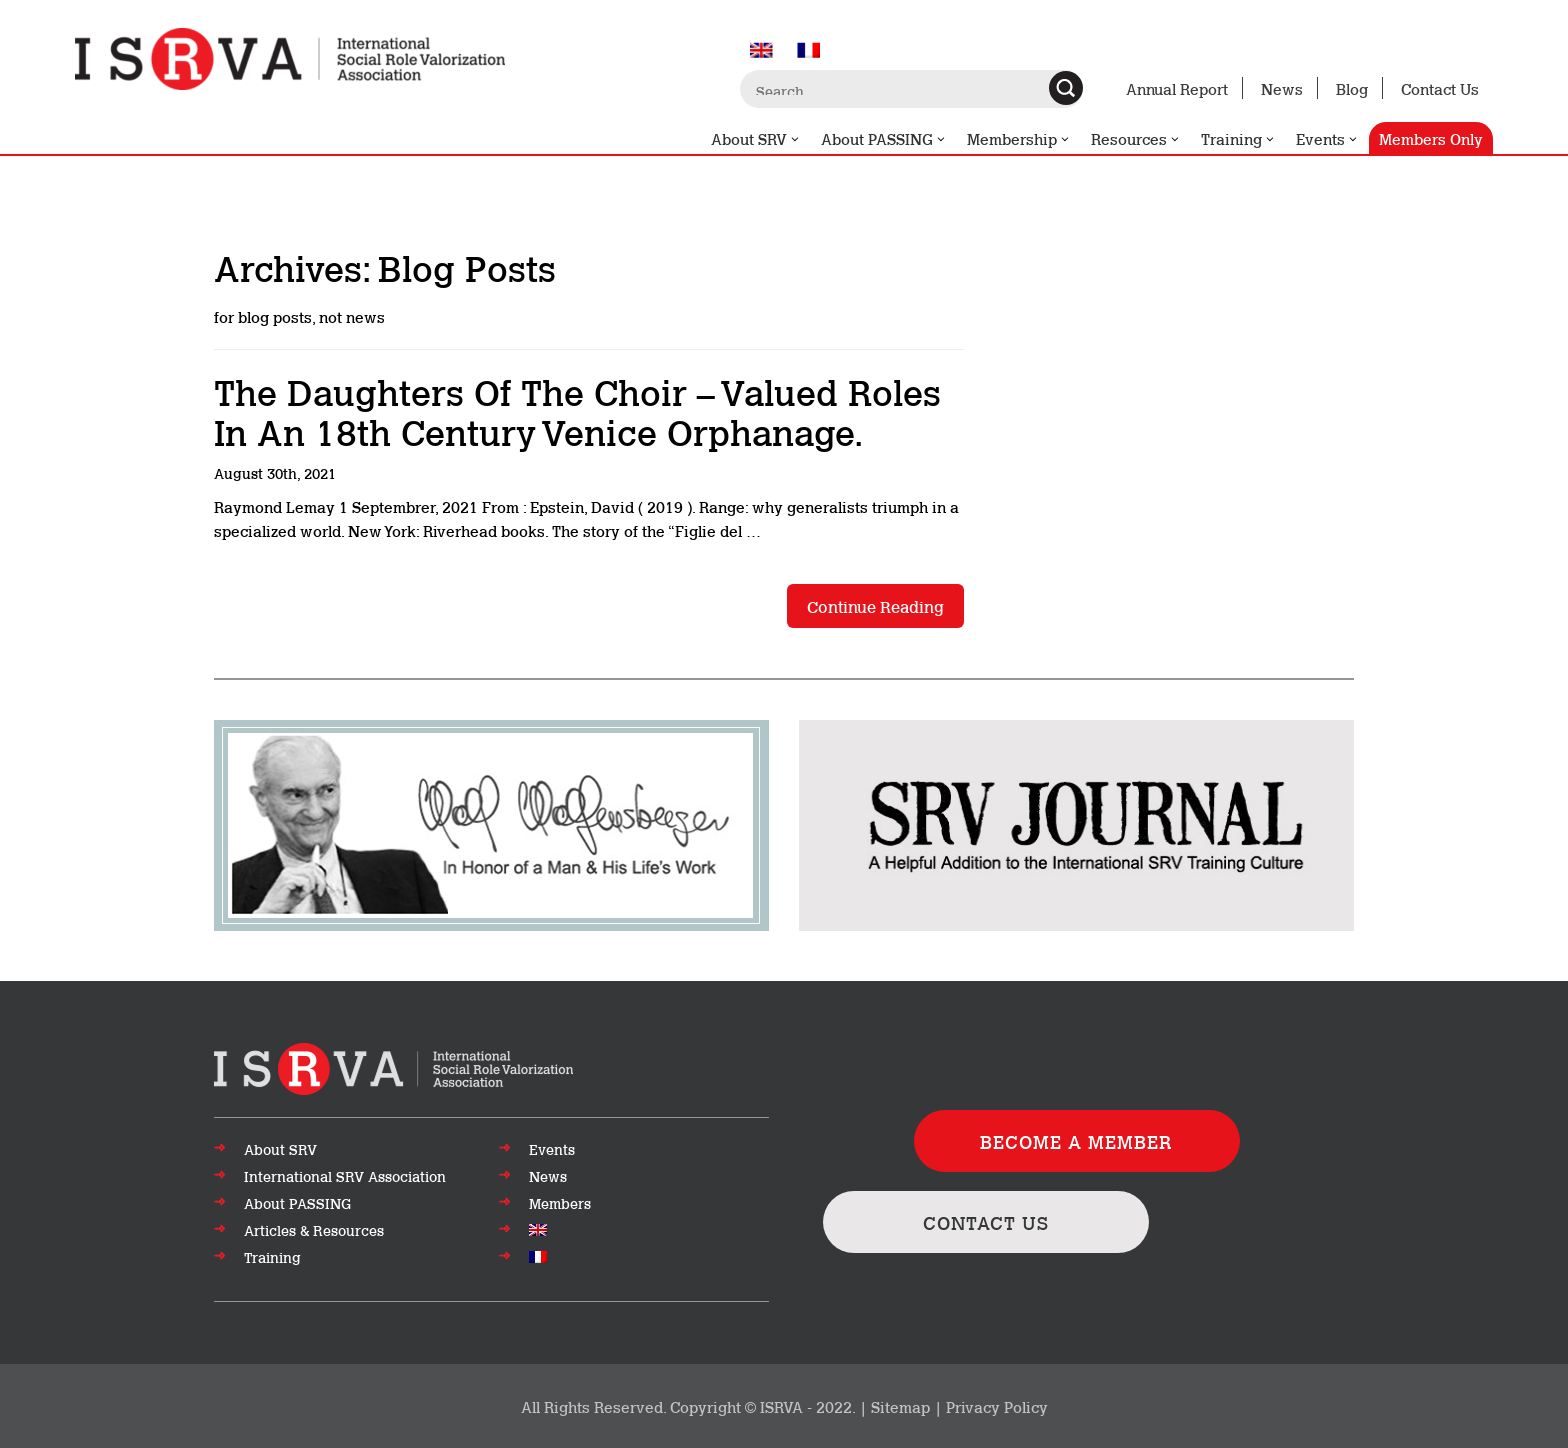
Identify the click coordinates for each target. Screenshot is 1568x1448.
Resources (1136, 139)
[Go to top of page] (393, 1067)
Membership (1019, 139)
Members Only (1431, 138)
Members (560, 1203)
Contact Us (1440, 88)
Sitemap (900, 1406)
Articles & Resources (314, 1230)
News (1282, 88)
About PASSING (884, 139)
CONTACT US (986, 1222)
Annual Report (1177, 88)
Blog (1352, 88)
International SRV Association (345, 1176)
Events (1327, 139)
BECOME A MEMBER (1076, 1141)
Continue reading (875, 605)
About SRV (756, 139)
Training (1238, 139)
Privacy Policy (997, 1406)
